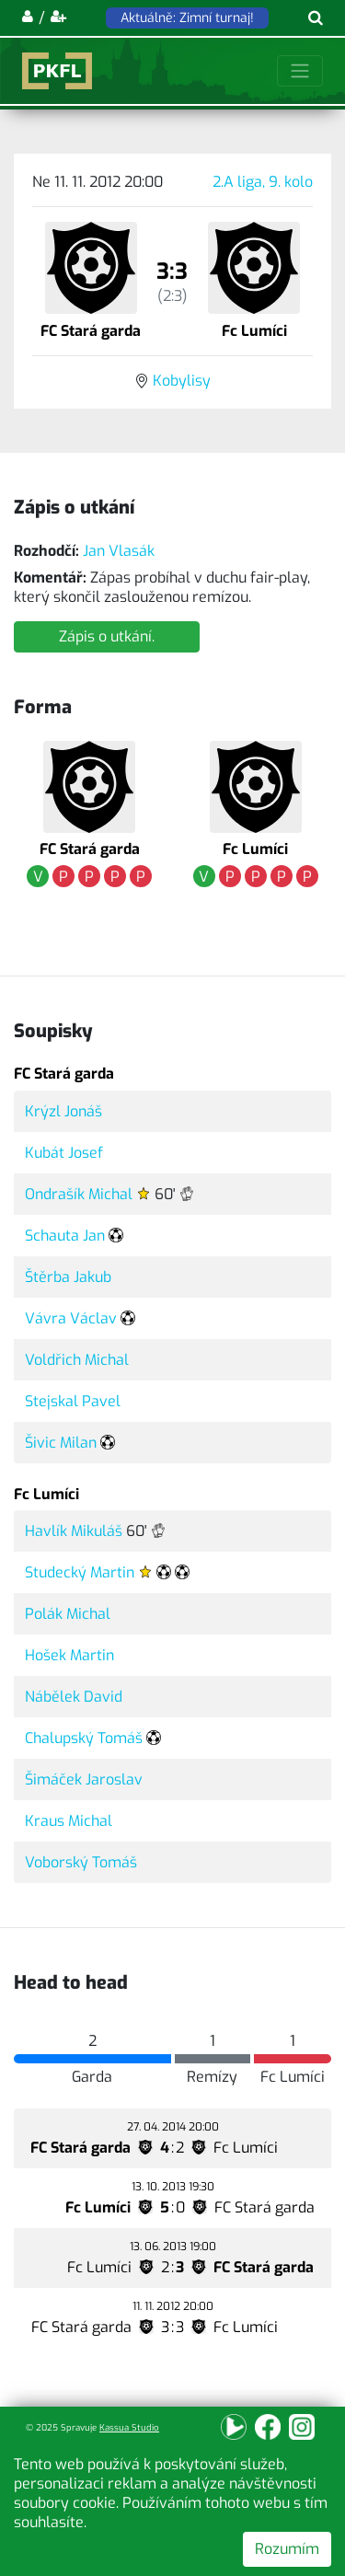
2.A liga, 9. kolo (263, 181)
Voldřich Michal (77, 1359)
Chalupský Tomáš (84, 1738)
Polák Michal (67, 1613)
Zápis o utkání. (107, 636)
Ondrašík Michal (78, 1194)
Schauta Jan (65, 1235)
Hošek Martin (69, 1655)
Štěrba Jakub (68, 1277)
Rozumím (287, 2549)
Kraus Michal (68, 1821)
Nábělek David (73, 1696)
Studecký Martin (79, 1572)
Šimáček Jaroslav (84, 1779)
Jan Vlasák (119, 550)
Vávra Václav (71, 1318)
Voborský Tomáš (81, 1862)
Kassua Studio (129, 2427)
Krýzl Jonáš (63, 1111)
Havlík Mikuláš (73, 1531)
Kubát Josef (64, 1152)
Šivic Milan (61, 1442)
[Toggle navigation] (300, 71)
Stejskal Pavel (73, 1401)
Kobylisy (182, 380)
